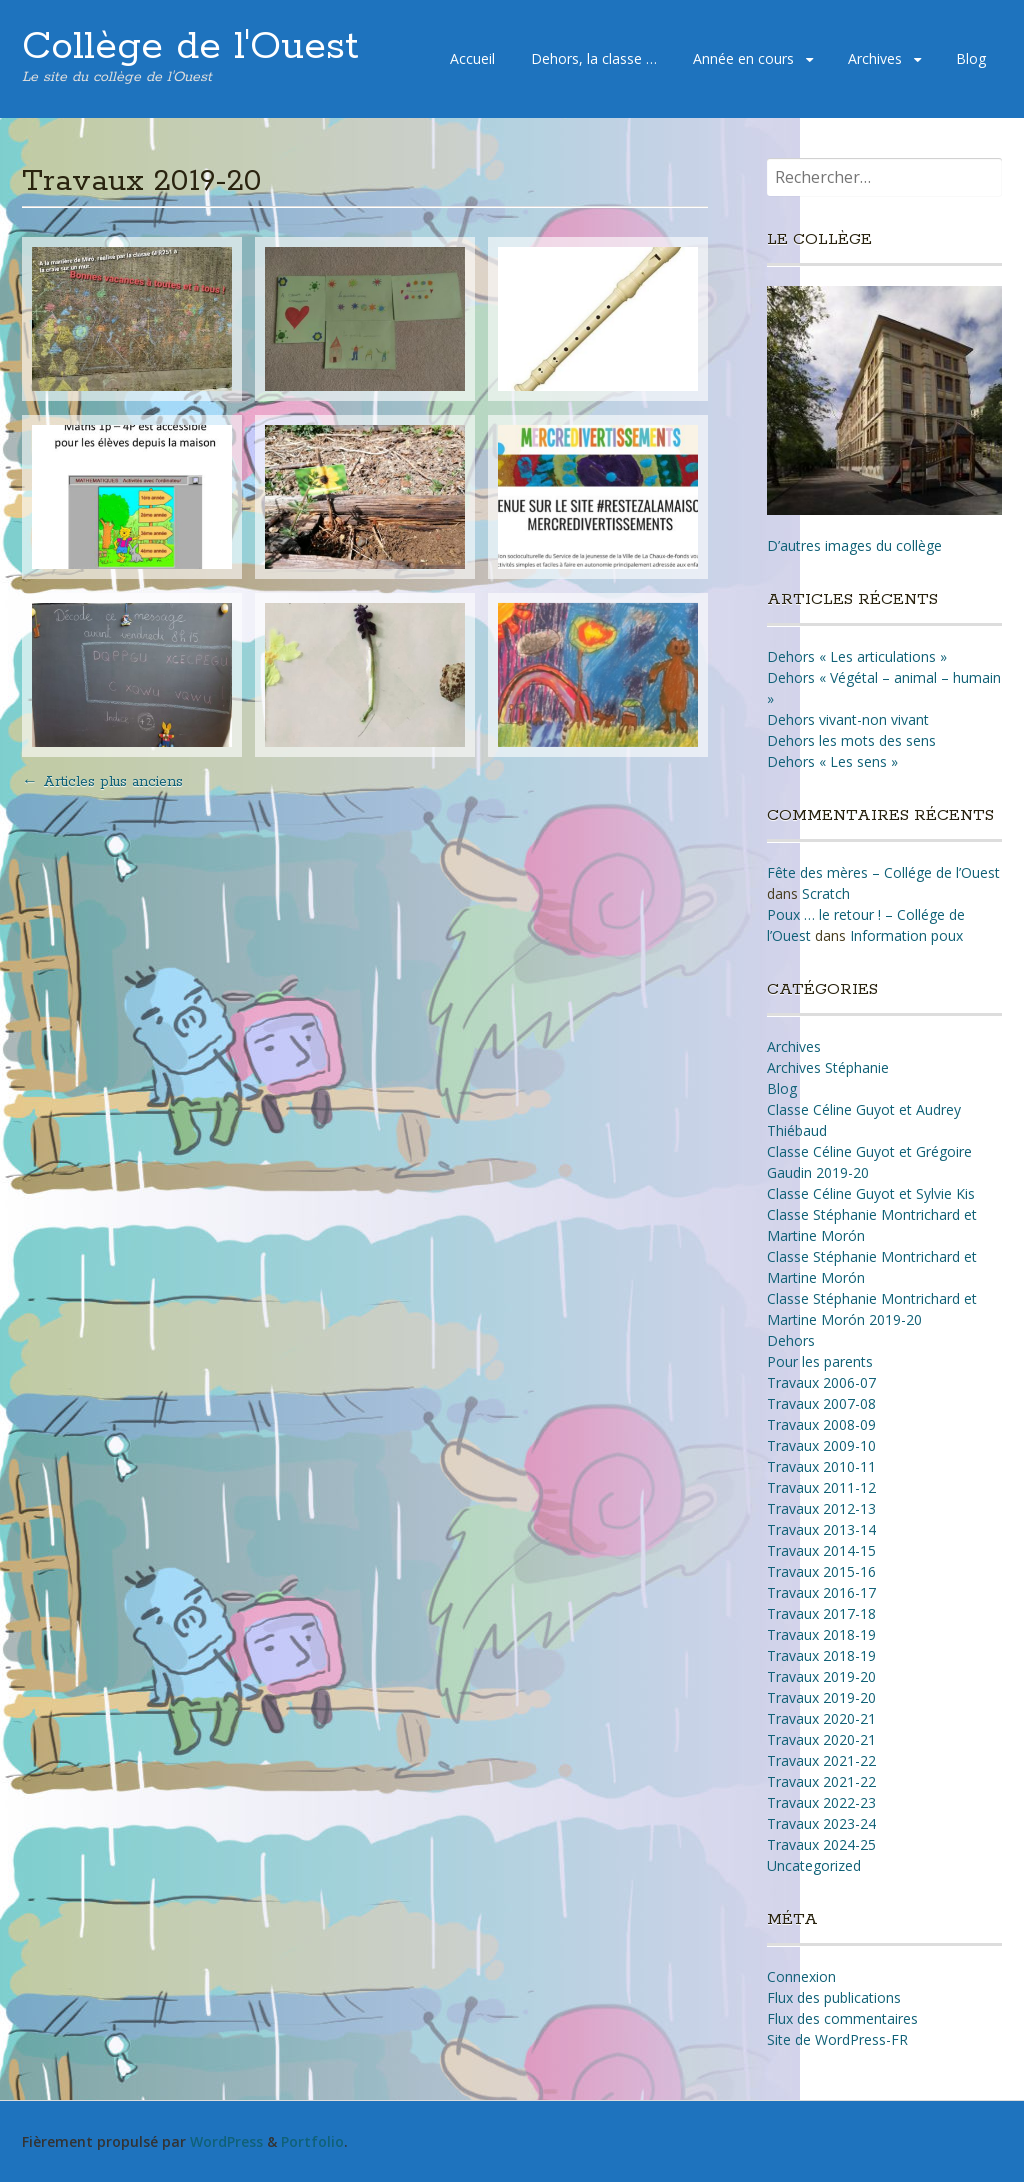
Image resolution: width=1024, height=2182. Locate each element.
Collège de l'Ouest (190, 47)
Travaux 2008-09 (821, 1424)
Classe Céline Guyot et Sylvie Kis (871, 1193)
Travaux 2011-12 (821, 1487)
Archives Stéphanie (828, 1067)
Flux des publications (834, 1997)
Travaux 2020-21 (821, 1718)
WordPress (226, 2141)
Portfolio (312, 2141)
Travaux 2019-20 (821, 1676)
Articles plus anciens (102, 782)
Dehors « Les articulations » (857, 656)
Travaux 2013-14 (821, 1529)
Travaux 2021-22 (821, 1760)
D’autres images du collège (854, 545)
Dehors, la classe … (594, 58)
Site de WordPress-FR (837, 2039)
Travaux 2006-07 (821, 1382)
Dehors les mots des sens (851, 740)
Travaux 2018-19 (821, 1634)
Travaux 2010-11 (821, 1466)
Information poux (906, 935)
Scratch (826, 893)
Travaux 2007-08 (821, 1403)
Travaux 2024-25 (821, 1844)
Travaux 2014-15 (821, 1550)
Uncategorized (814, 1865)
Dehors (791, 1340)
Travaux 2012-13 (821, 1508)
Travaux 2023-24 (821, 1823)
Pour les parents (820, 1361)
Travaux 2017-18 (821, 1613)
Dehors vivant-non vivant (848, 719)
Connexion (801, 1976)
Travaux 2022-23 (821, 1802)
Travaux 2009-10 (821, 1445)
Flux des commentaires (842, 2018)
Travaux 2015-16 (821, 1571)
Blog (971, 58)
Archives (875, 58)
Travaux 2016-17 (821, 1592)
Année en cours (743, 58)
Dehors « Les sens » (832, 761)
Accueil (472, 58)
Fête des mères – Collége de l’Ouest (883, 872)
